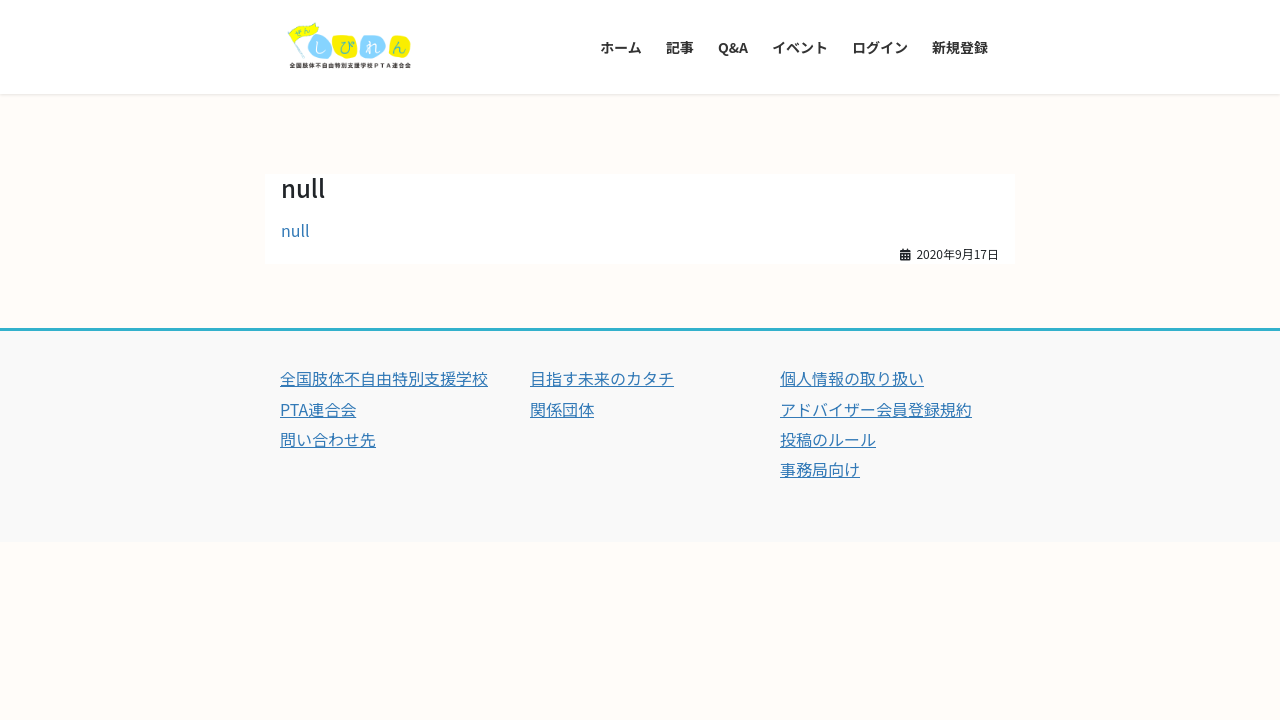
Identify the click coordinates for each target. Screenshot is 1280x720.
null (295, 230)
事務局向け (820, 469)
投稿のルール (828, 439)
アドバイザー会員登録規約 (876, 409)
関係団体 (562, 409)
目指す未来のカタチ (602, 378)
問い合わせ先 (328, 439)
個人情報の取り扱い (852, 378)
